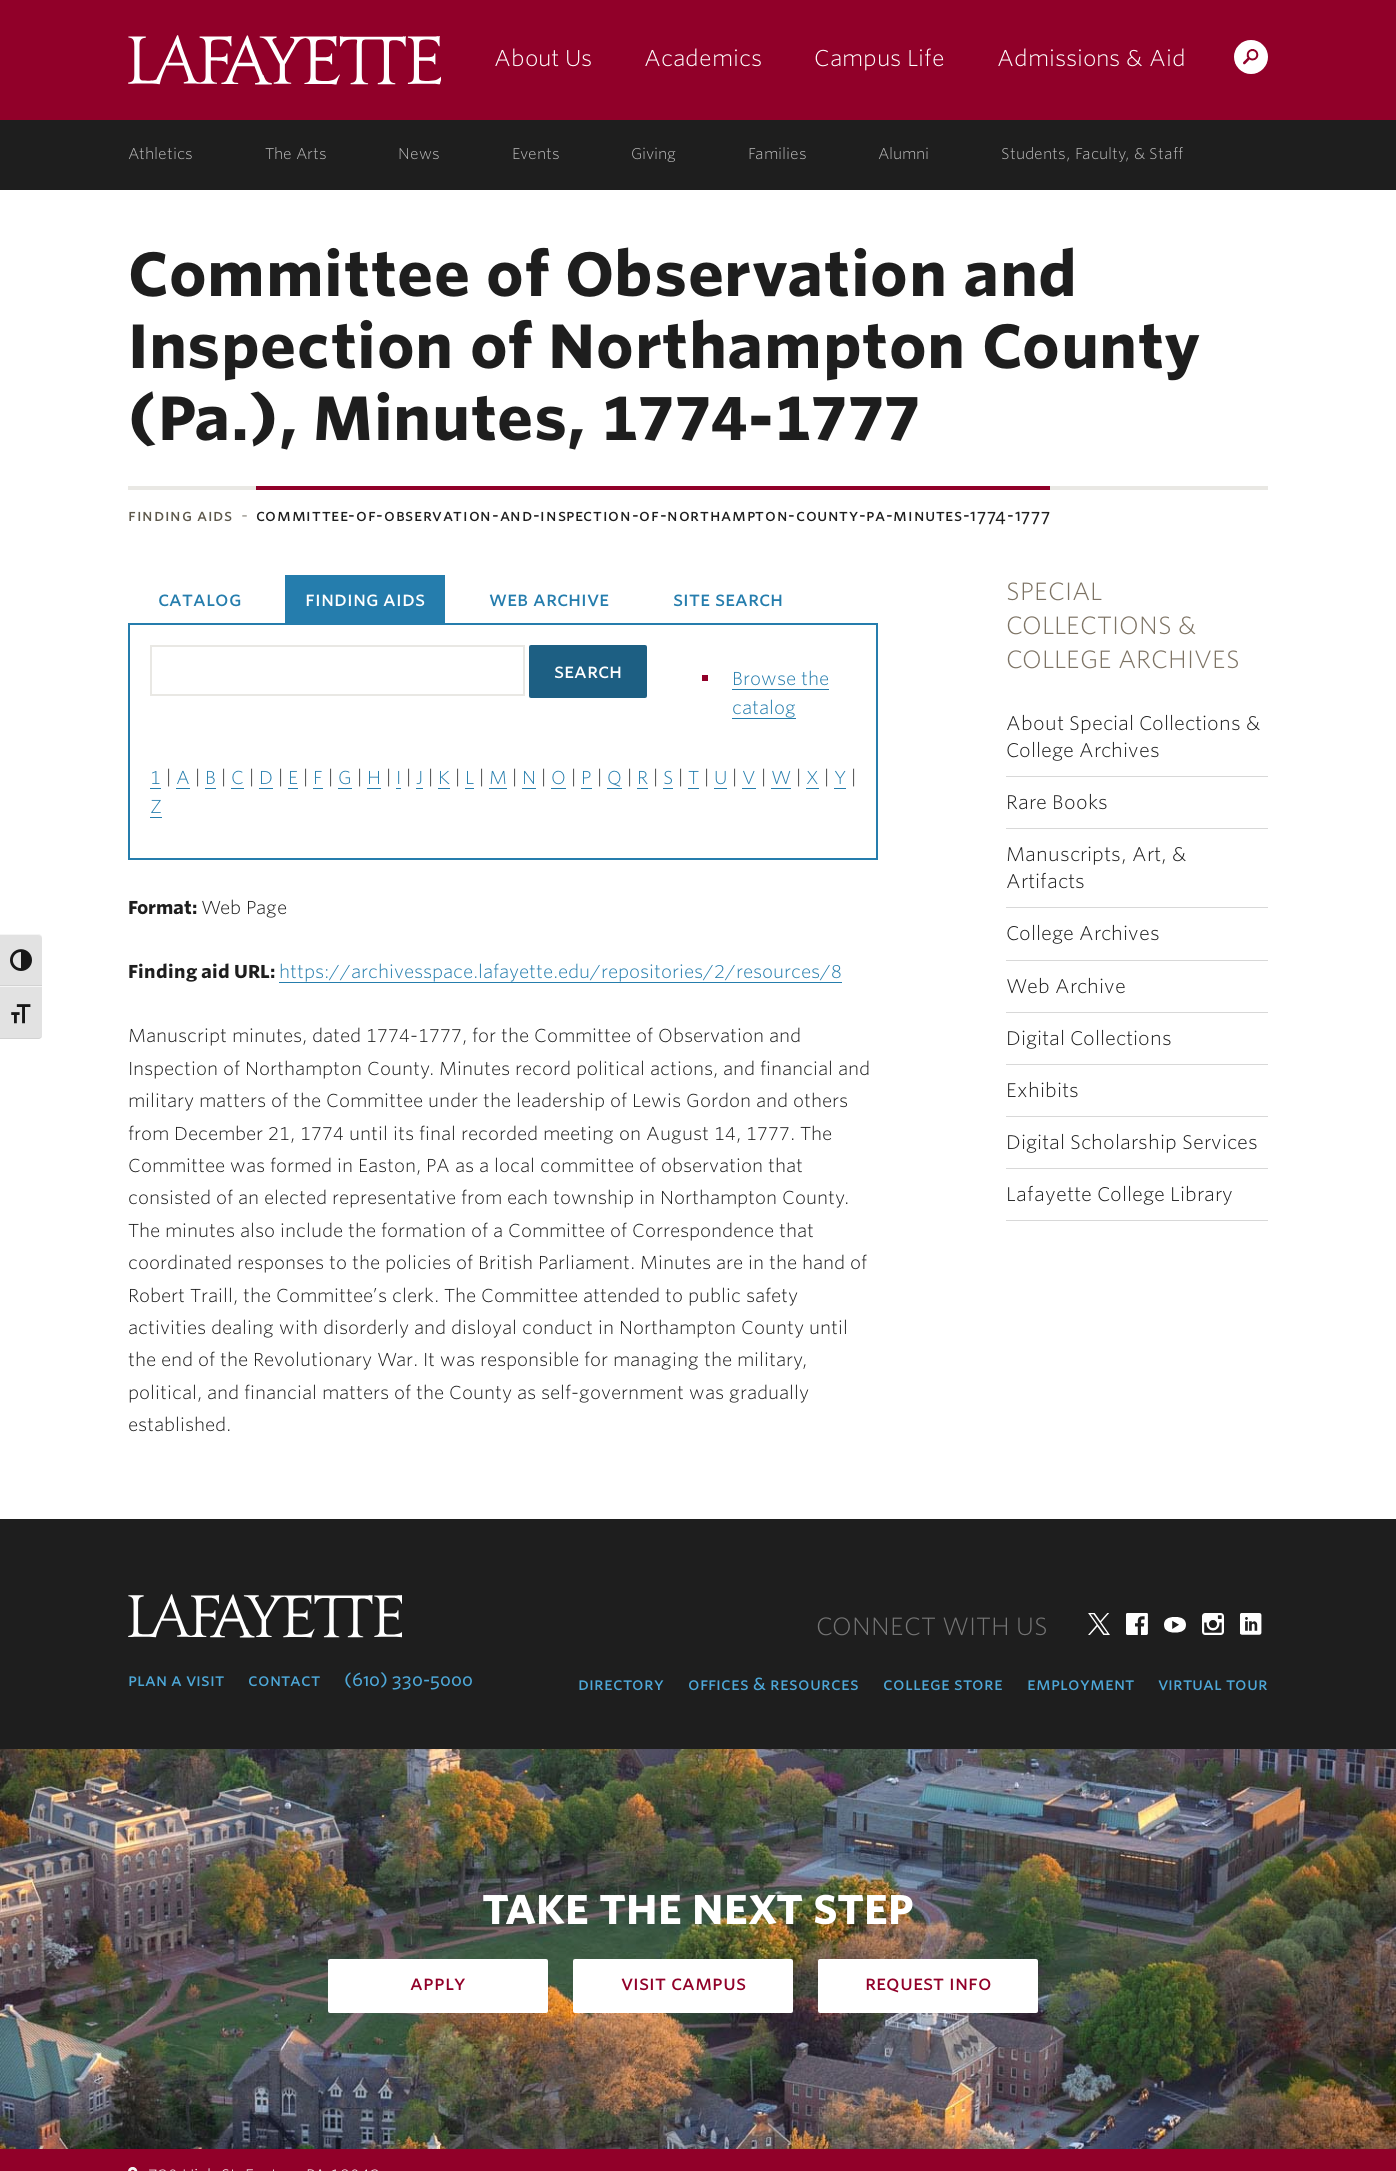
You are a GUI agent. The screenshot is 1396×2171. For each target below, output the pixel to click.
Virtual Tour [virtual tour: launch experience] (1213, 1684)
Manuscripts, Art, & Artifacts (1096, 868)
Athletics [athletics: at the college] (160, 154)
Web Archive (1066, 986)
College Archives (1083, 933)
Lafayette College (284, 67)
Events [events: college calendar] (536, 154)
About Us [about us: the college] (543, 58)
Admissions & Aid (1091, 58)
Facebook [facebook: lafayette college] (1137, 1624)
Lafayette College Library (1119, 1194)
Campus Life (879, 58)
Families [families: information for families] (777, 154)
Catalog (199, 599)
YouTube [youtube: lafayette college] (1175, 1624)
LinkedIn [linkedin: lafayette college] (1251, 1624)
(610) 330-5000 (408, 1680)
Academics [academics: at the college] (703, 58)
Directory (621, 1684)
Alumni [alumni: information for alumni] (903, 154)
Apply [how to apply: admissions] (438, 1983)
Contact (284, 1680)
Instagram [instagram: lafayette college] (1213, 1624)
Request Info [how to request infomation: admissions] (928, 1983)
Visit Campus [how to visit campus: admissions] (683, 1983)
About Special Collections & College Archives (1133, 737)
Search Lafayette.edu (1251, 60)
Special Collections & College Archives (1123, 626)
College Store (943, 1684)
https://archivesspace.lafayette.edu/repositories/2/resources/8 (560, 971)
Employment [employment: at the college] (1080, 1684)
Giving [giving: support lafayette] (653, 154)
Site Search (728, 599)
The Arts (296, 154)
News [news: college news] (419, 154)
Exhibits (1042, 1090)
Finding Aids (180, 515)
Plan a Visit (176, 1680)
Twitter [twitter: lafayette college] (1099, 1624)
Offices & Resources (773, 1684)
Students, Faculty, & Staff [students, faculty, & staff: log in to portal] (1092, 154)
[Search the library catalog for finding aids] (337, 670)
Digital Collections (1089, 1038)
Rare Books (1057, 802)
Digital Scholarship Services (1132, 1142)
